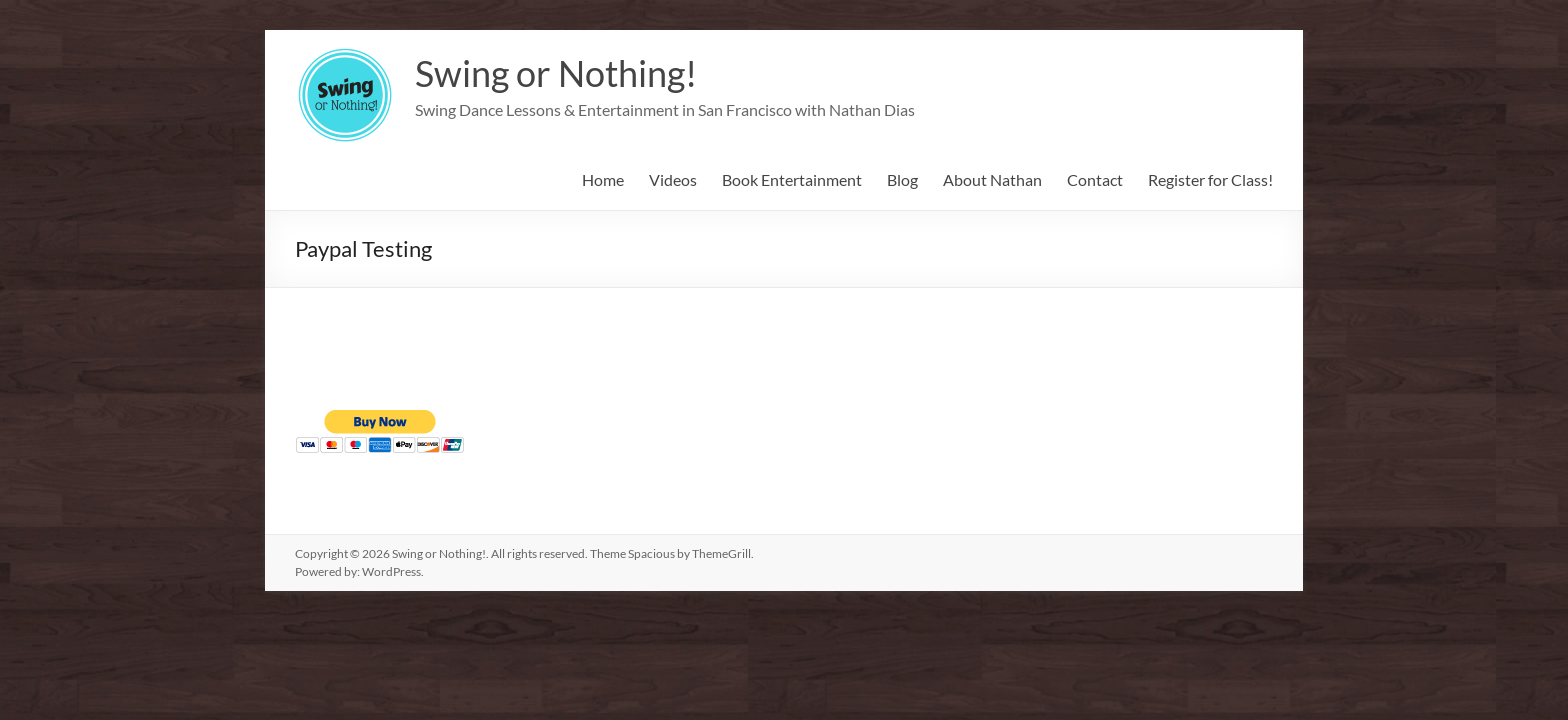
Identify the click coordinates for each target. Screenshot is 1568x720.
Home (603, 179)
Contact (1095, 179)
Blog (902, 179)
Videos (673, 179)
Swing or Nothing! (556, 73)
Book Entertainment (792, 179)
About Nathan (992, 179)
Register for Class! (1210, 179)
